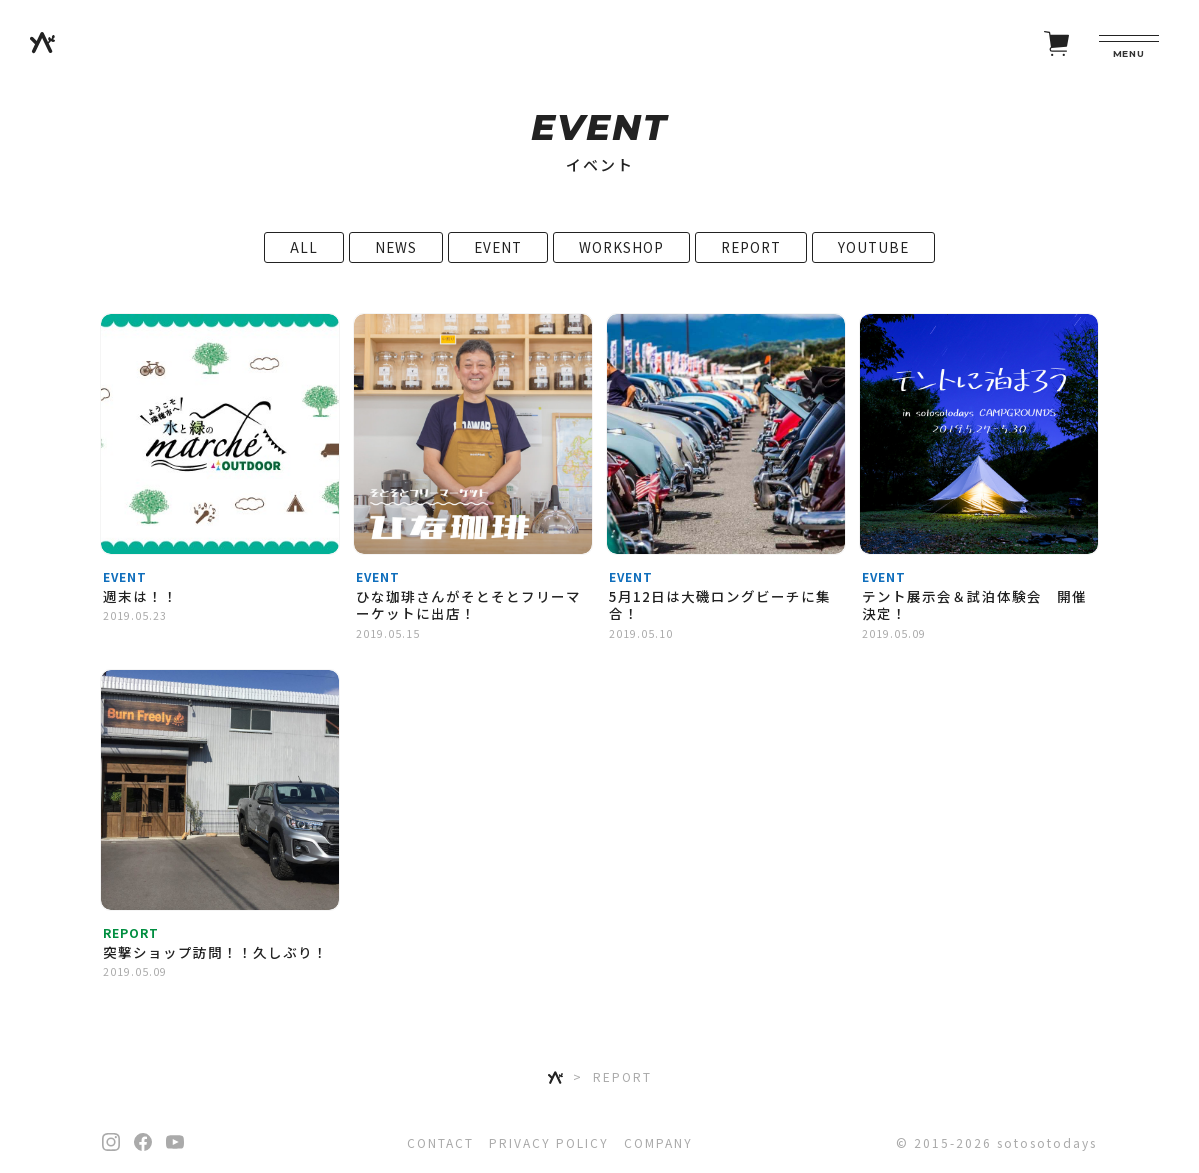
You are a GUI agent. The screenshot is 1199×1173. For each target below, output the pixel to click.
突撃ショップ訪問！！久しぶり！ (215, 962)
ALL (304, 257)
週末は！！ (140, 606)
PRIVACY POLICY (549, 1142)
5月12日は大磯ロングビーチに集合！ (720, 615)
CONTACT (440, 1142)
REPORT (751, 257)
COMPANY (658, 1142)
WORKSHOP (621, 257)
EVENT (498, 257)
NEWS (396, 257)
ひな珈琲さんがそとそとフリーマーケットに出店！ (468, 615)
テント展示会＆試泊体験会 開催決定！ (974, 615)
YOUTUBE (873, 257)
